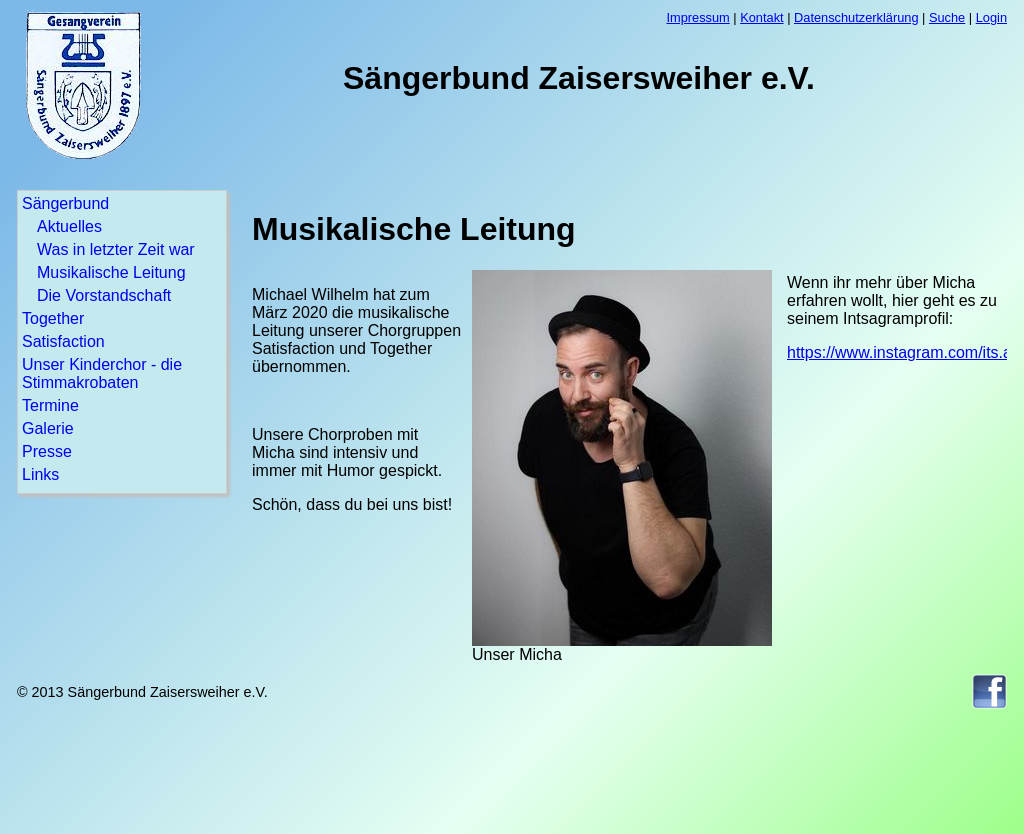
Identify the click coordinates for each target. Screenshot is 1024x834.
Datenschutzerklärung (856, 17)
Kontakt (761, 17)
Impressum (697, 17)
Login (991, 17)
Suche (947, 17)
